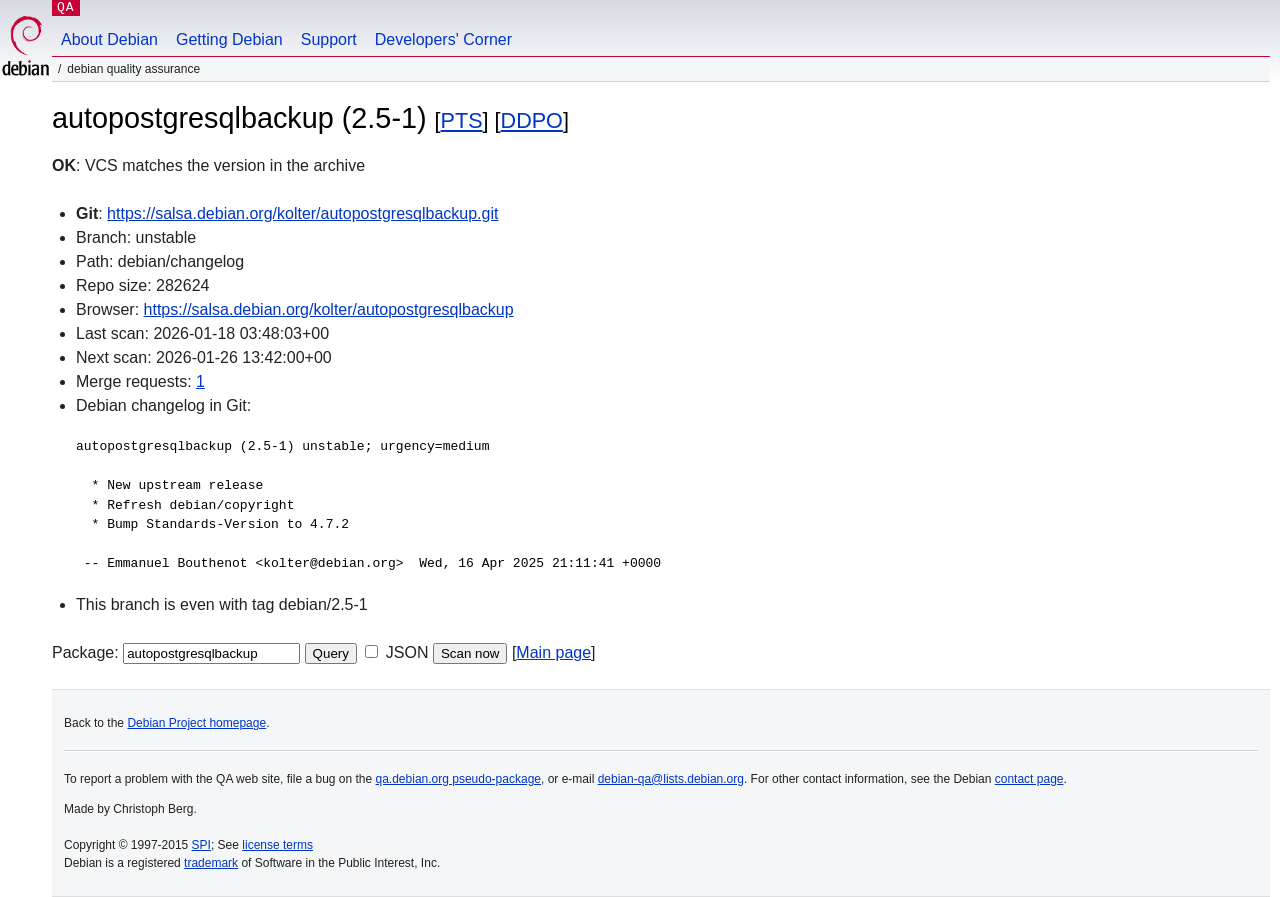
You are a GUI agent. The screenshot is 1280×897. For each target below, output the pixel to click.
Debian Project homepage (196, 723)
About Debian (109, 39)
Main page (553, 652)
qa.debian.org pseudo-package (458, 779)
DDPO (532, 120)
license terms (277, 845)
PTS (462, 120)
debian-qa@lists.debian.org (671, 779)
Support (329, 39)
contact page (1029, 779)
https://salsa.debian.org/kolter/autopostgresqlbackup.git (302, 213)
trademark (211, 863)
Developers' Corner (443, 39)
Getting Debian (229, 39)
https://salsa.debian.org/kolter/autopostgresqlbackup (329, 309)
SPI (201, 845)
